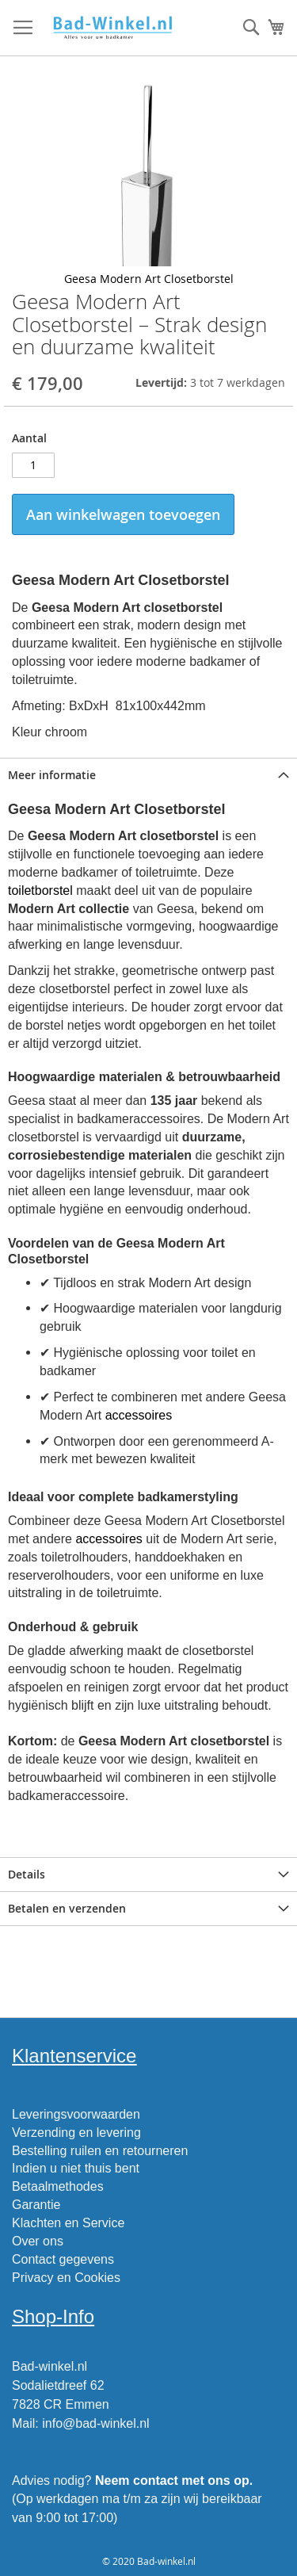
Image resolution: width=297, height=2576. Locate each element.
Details (26, 1874)
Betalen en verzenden (67, 1908)
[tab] (148, 775)
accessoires (138, 1415)
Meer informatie (52, 774)
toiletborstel (40, 890)
